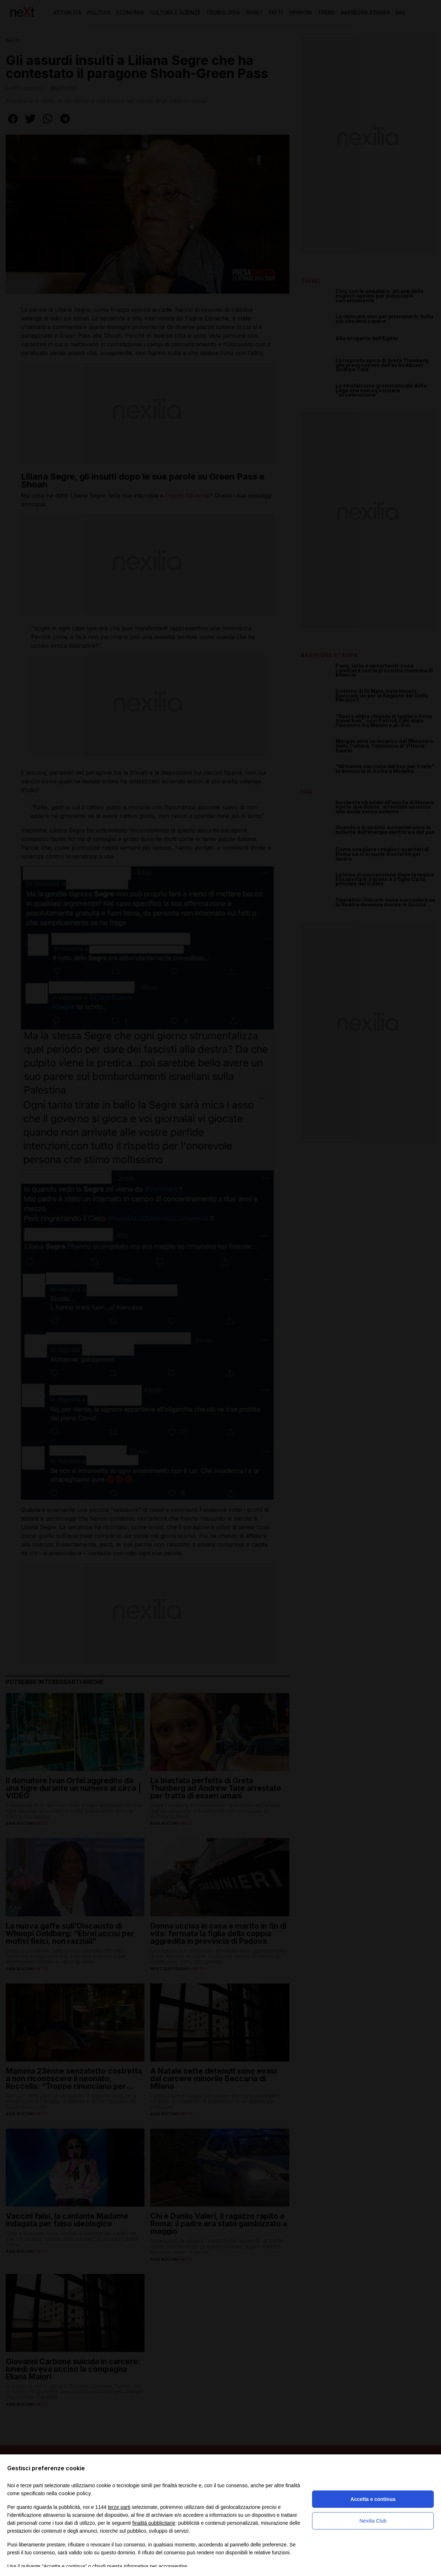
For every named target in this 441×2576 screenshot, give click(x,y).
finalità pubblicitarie (153, 2523)
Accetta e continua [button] (372, 2499)
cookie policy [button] (75, 2493)
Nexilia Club (372, 2521)
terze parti (119, 2507)
